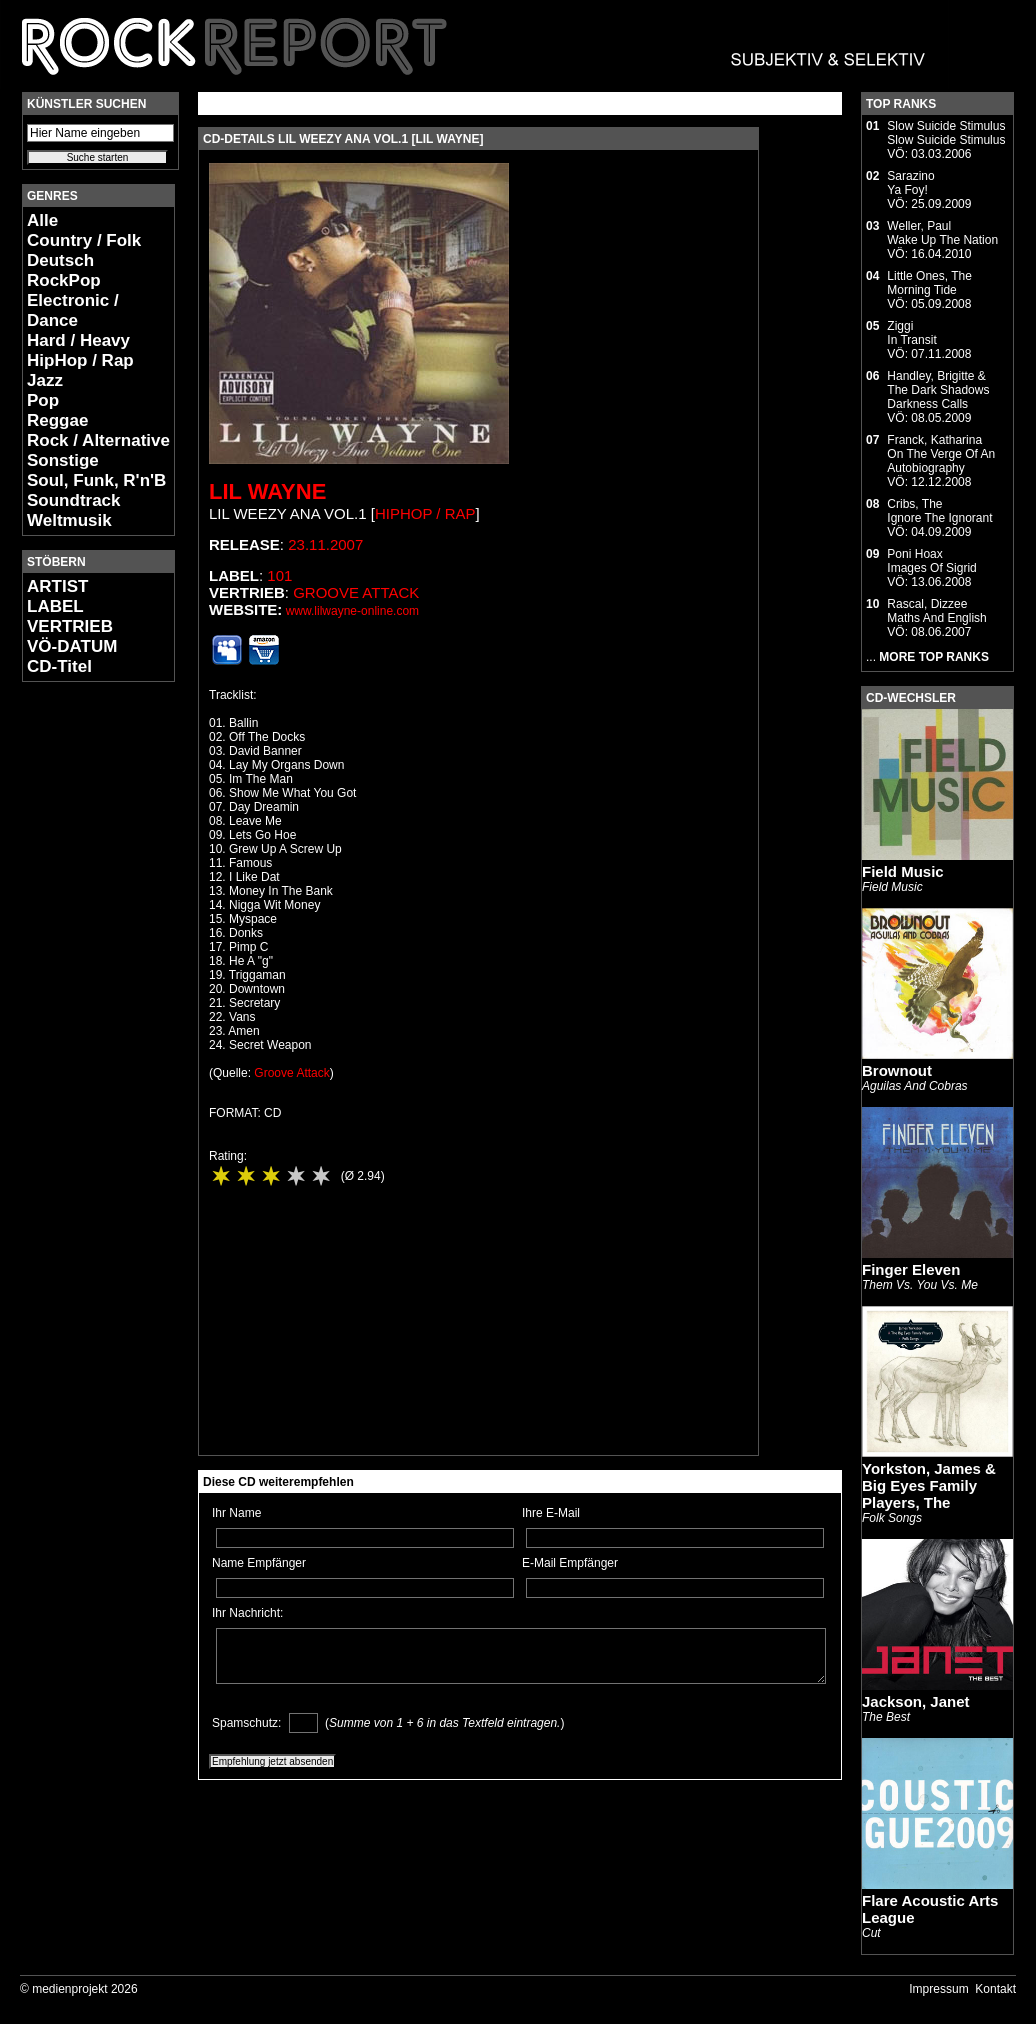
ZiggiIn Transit (911, 333)
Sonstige (63, 460)
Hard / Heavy (78, 340)
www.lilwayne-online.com (352, 611)
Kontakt (995, 1989)
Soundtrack (74, 500)
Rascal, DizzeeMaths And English (936, 611)
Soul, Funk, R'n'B (96, 480)
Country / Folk (84, 240)
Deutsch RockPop (64, 270)
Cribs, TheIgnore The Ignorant (939, 511)
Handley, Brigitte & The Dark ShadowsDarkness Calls (938, 390)
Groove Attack (356, 592)
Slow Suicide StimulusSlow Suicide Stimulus (946, 133)
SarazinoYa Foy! (910, 183)
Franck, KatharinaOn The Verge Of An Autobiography (941, 454)
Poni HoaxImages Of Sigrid (931, 561)
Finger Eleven (911, 1269)
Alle (42, 220)
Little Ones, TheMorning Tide (929, 283)
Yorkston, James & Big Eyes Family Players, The (929, 1485)
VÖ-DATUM (72, 646)
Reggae (57, 420)
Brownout (897, 1070)
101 (279, 575)
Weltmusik (69, 520)
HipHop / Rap (80, 360)
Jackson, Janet (916, 1701)
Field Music (903, 871)
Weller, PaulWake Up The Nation (942, 233)
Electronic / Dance (73, 310)
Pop (43, 400)
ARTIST (57, 586)
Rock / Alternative (98, 440)
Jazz (45, 380)
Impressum (938, 1989)
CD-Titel (59, 666)
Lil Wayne (267, 491)
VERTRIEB (70, 626)
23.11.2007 (325, 544)
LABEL (55, 606)
